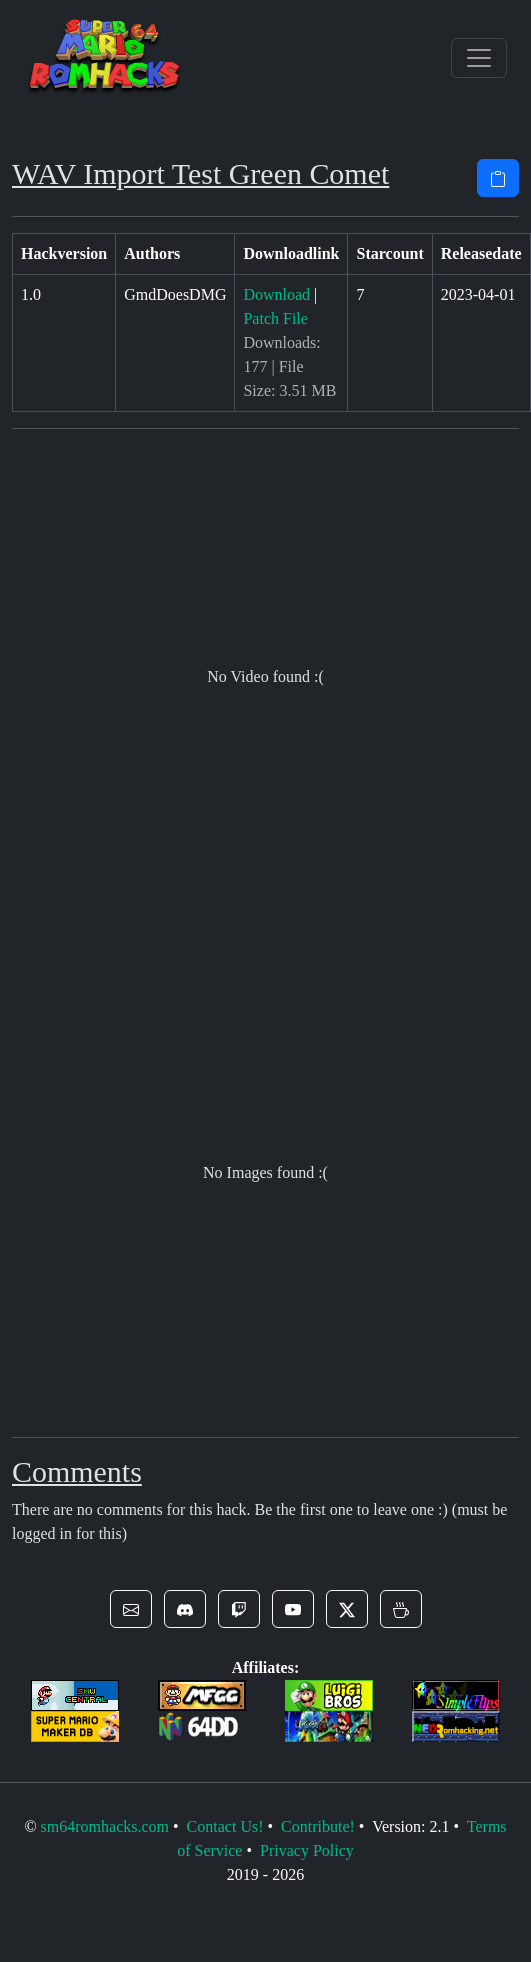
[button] (131, 1609)
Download (276, 294)
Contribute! (318, 1826)
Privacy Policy (307, 1850)
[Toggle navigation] (479, 58)
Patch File (275, 318)
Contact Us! (225, 1826)
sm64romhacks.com (105, 1826)
